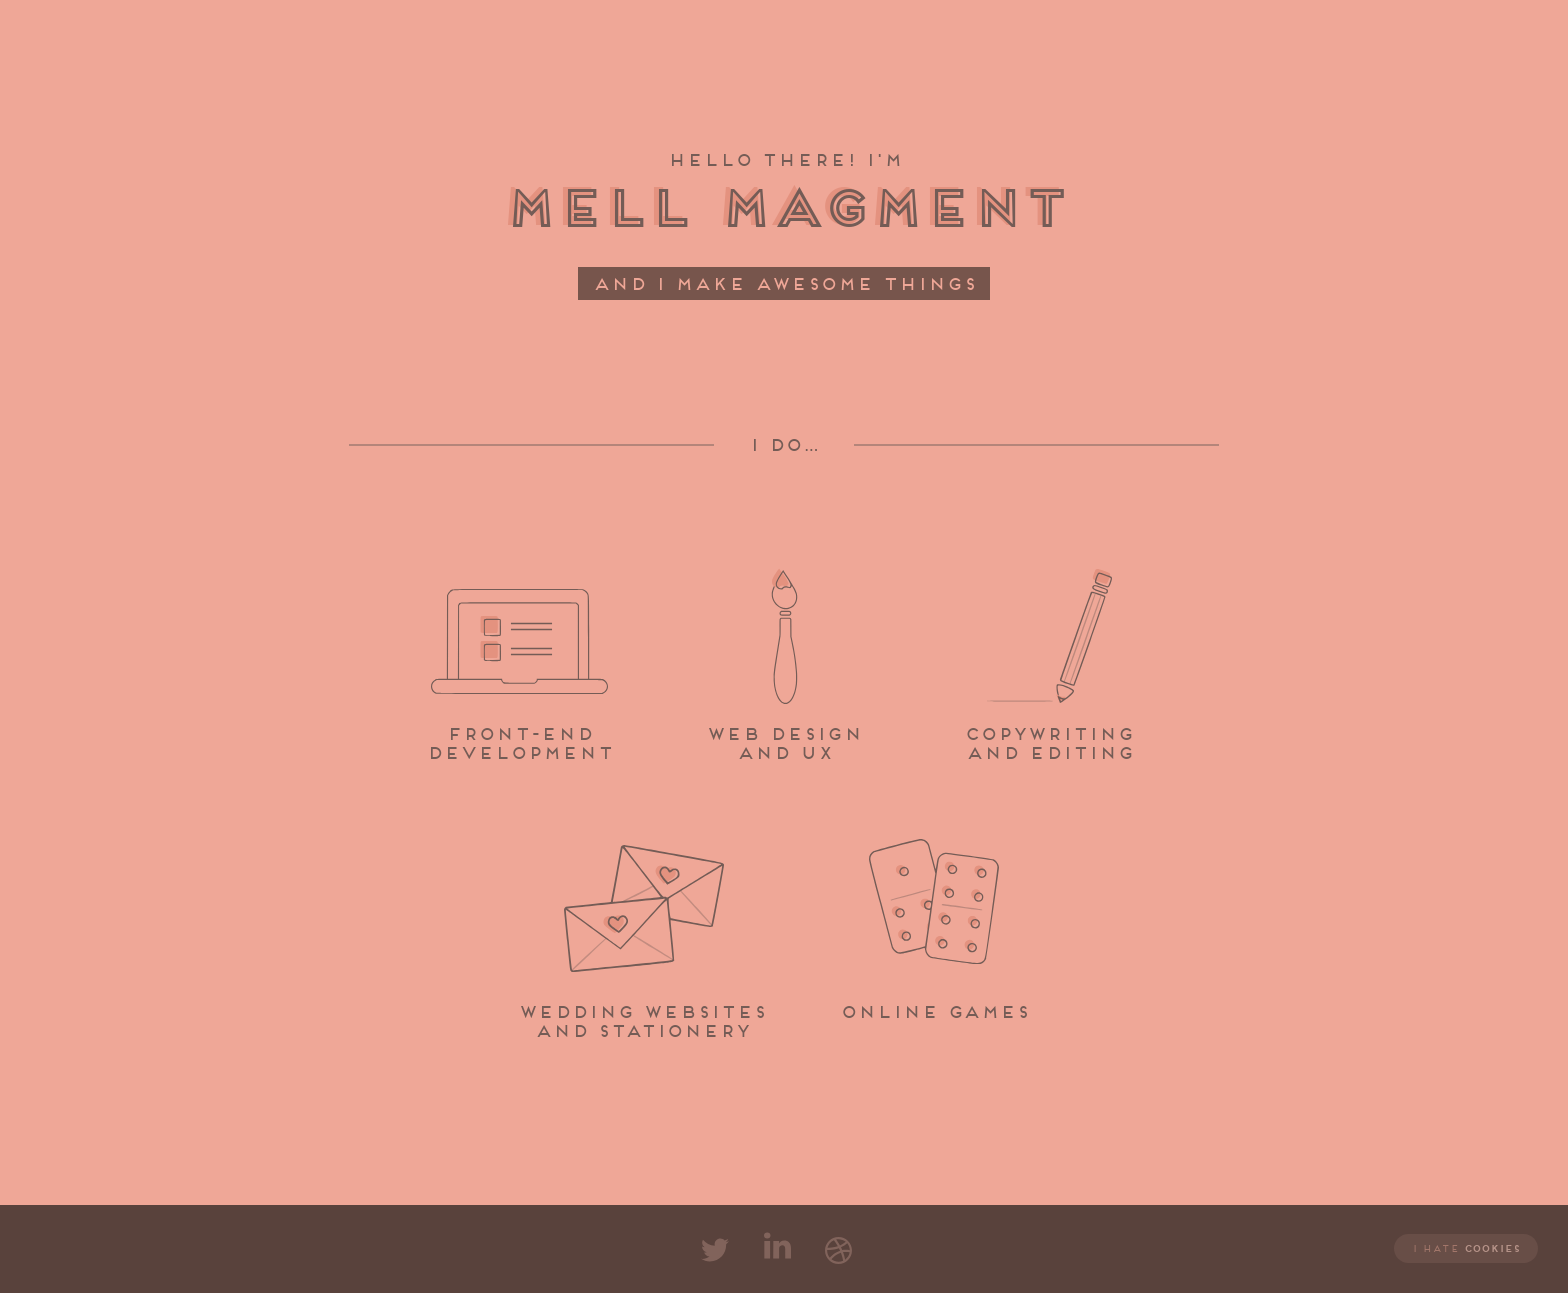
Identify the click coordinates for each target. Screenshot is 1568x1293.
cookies (1492, 1248)
